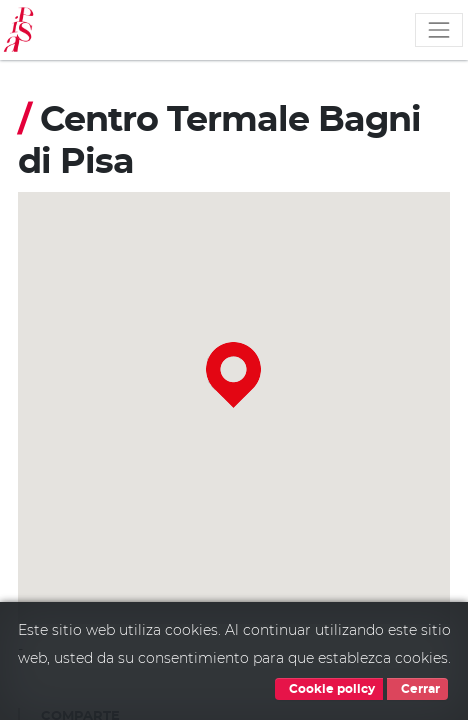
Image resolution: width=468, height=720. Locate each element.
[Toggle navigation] (439, 30)
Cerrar (417, 689)
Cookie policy (329, 689)
